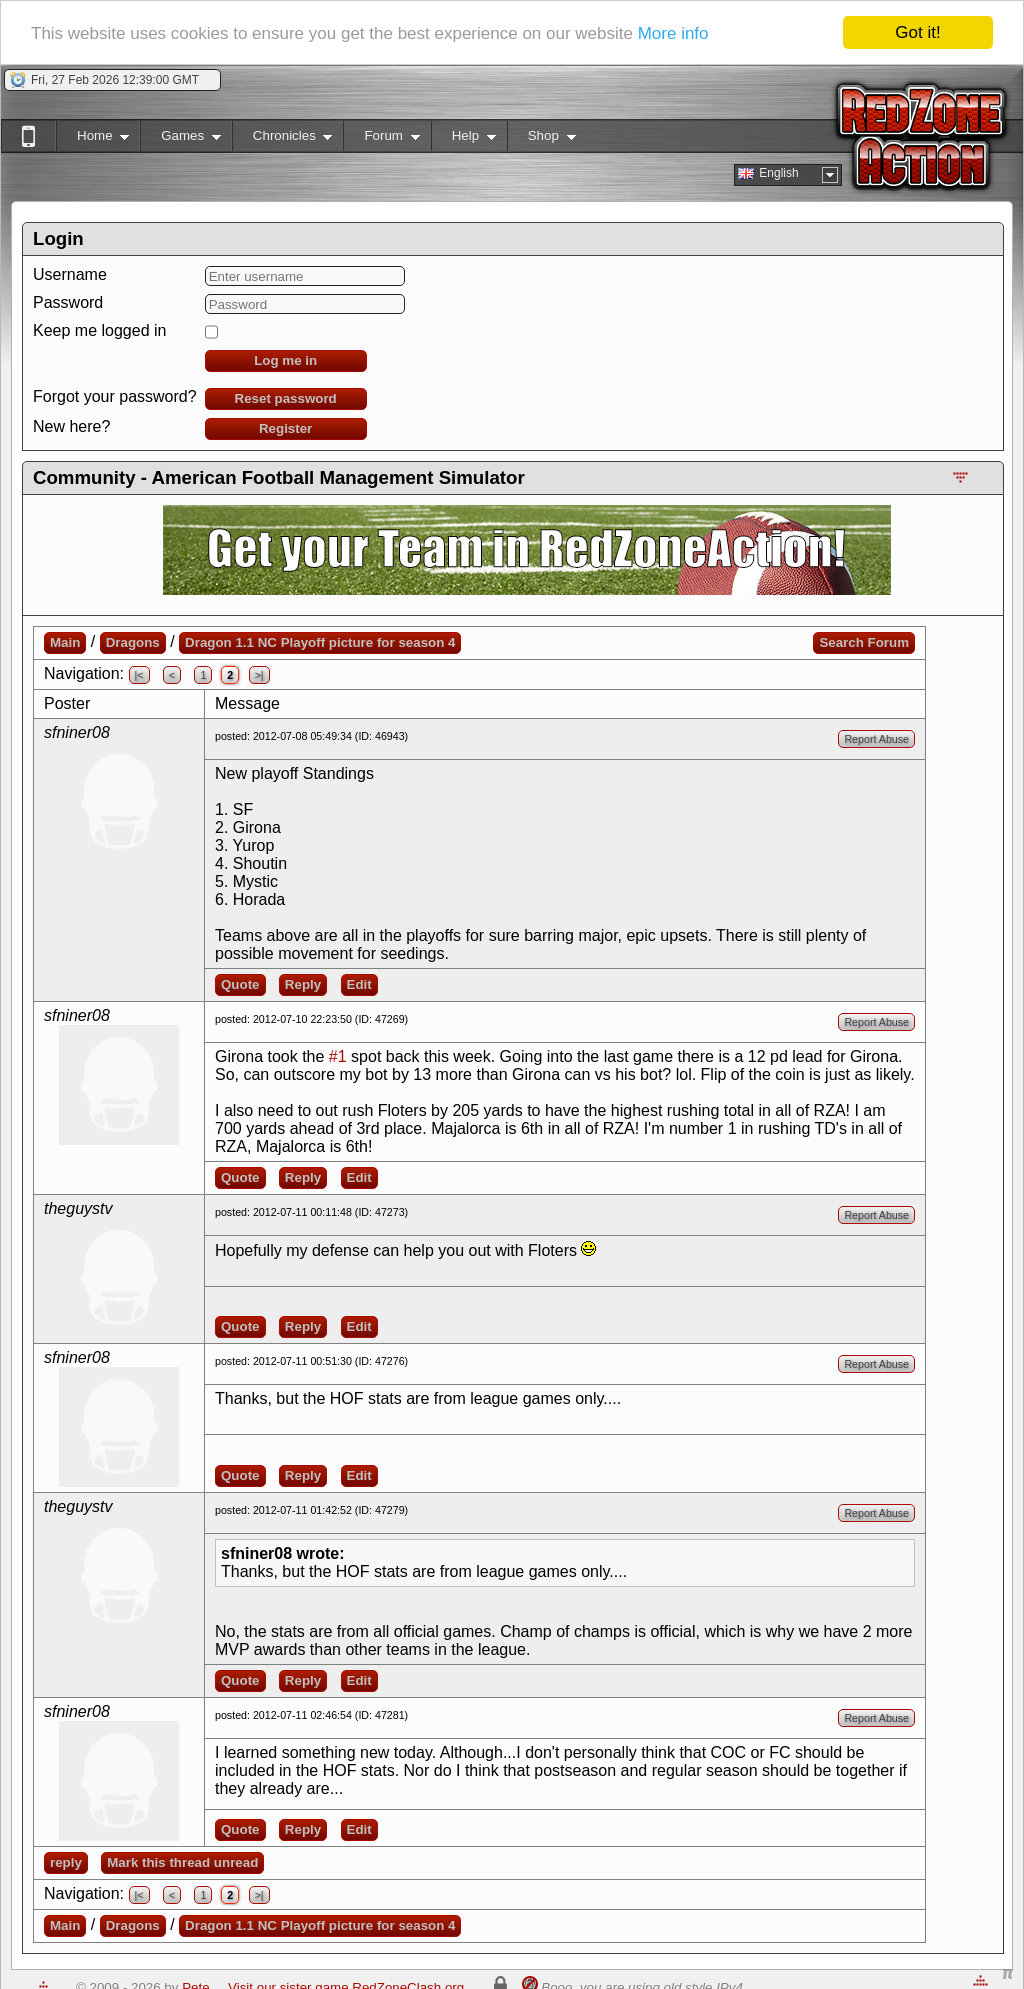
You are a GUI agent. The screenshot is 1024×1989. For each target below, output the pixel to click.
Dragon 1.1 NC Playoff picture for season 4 (320, 642)
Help (463, 139)
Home (92, 139)
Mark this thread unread (182, 1862)
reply (66, 1862)
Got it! (917, 32)
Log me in (285, 360)
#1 (338, 1056)
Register (285, 428)
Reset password (286, 398)
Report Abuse (876, 739)
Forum (381, 139)
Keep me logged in (99, 330)
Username (70, 274)
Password (68, 302)
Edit (359, 984)
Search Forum (864, 642)
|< (139, 675)
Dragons (133, 642)
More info (673, 33)
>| (259, 675)
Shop (541, 139)
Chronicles (282, 139)
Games (180, 139)
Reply (303, 984)
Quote (240, 984)
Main (65, 642)
